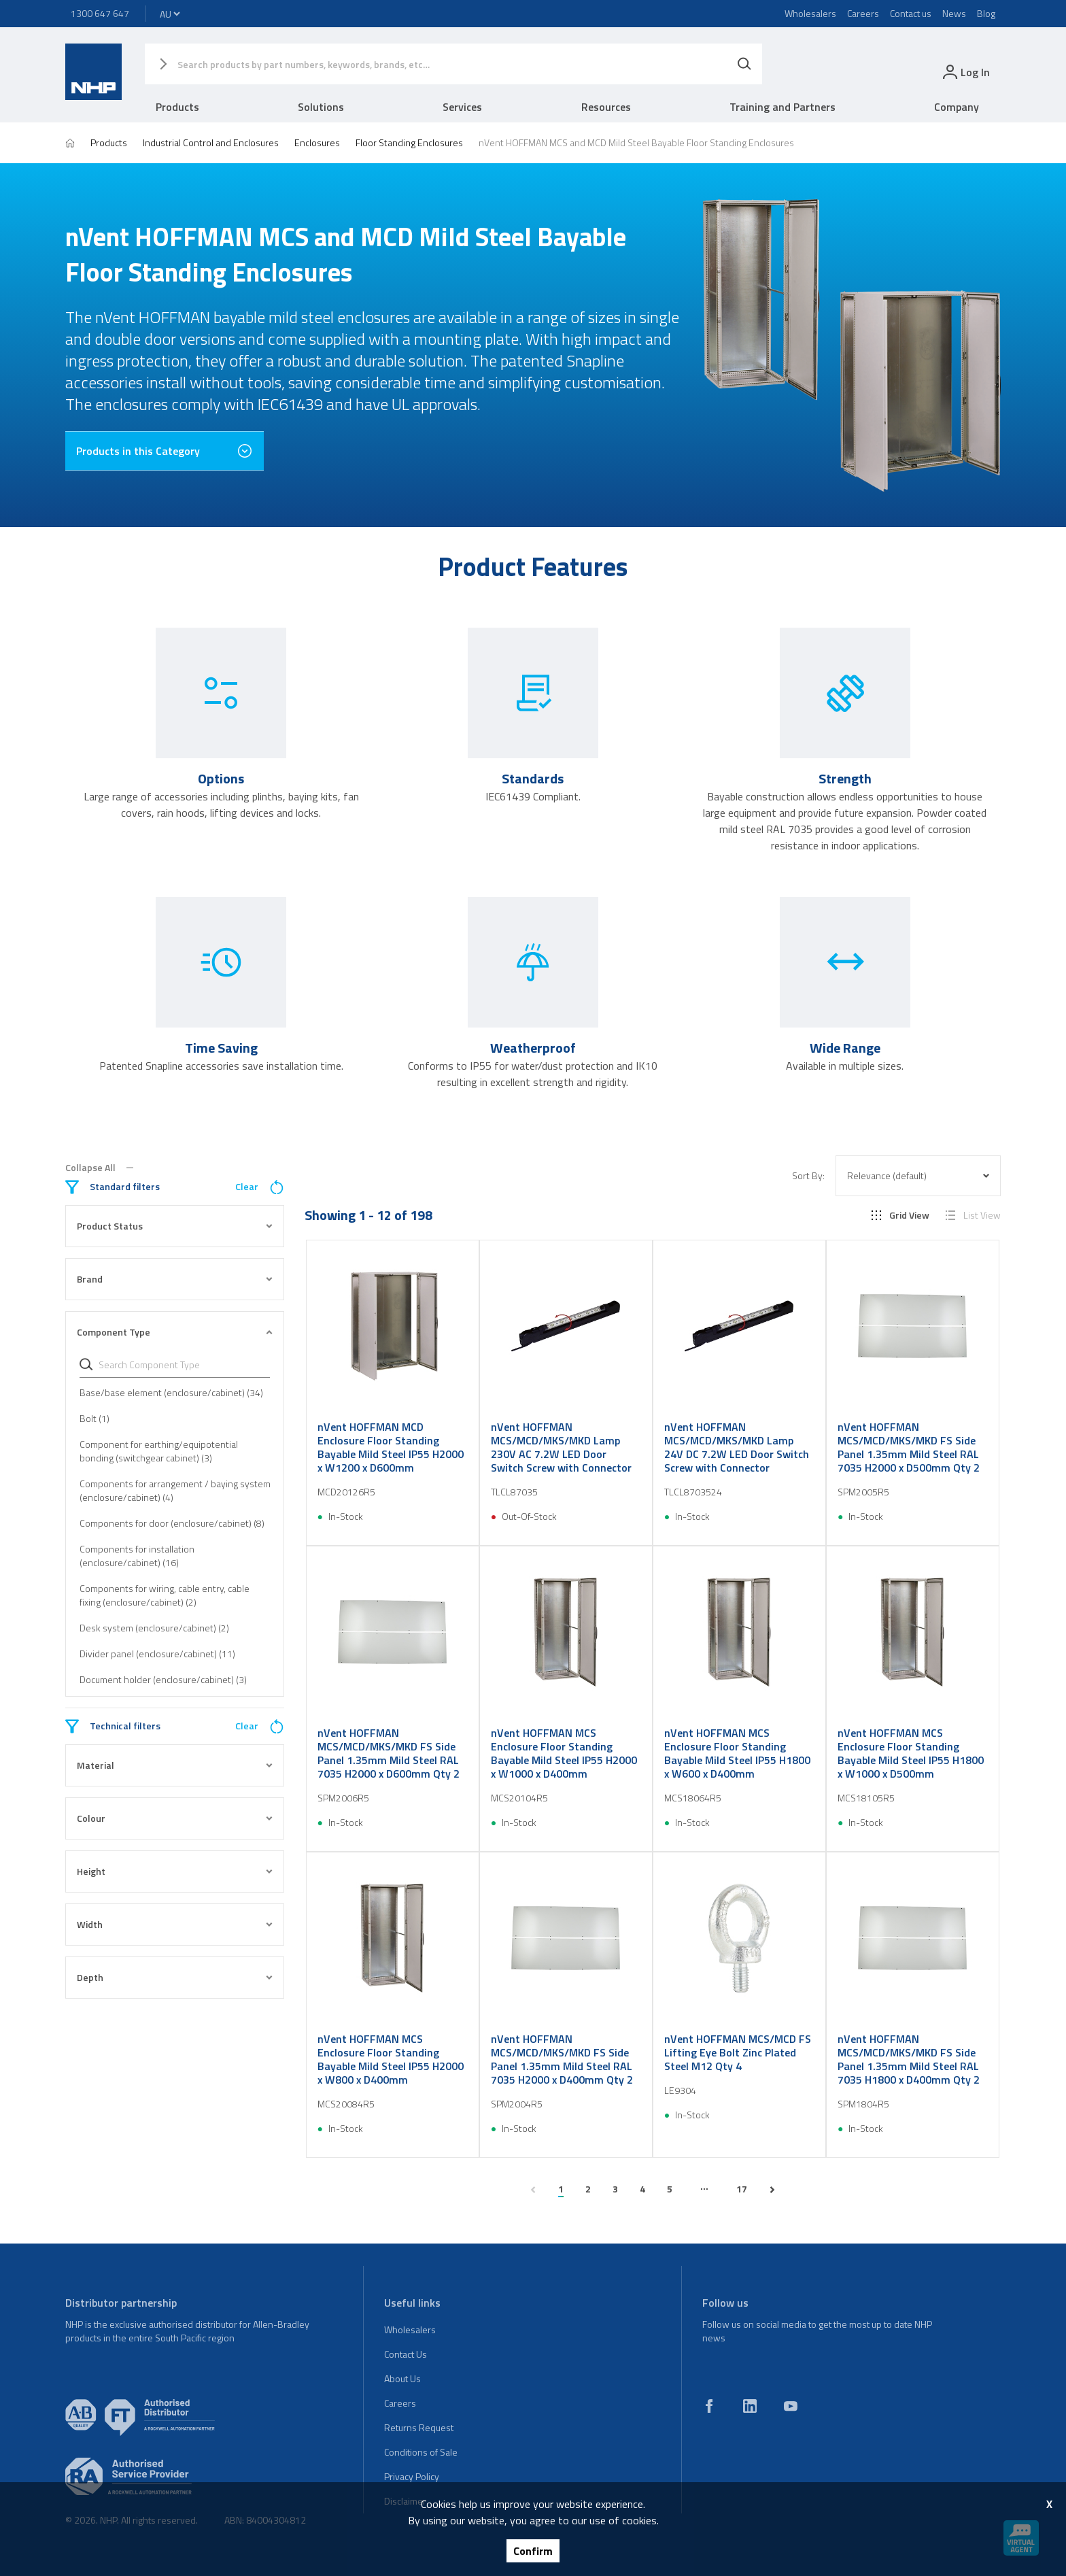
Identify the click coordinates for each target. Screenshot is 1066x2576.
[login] (965, 72)
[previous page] (533, 2190)
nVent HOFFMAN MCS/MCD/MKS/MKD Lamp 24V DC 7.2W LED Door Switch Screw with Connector (736, 1447)
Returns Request (418, 2427)
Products (177, 107)
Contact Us (405, 2354)
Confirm (533, 2551)
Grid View (900, 1215)
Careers (863, 13)
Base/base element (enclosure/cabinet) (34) (171, 1392)
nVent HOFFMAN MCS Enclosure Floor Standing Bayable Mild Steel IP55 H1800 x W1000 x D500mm (911, 1753)
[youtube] (790, 2406)
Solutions (321, 107)
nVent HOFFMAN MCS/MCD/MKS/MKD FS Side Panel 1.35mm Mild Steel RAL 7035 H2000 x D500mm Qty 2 (909, 1447)
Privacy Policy (411, 2476)
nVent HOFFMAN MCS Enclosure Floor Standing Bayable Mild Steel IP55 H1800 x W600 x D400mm (737, 1753)
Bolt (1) (94, 1418)
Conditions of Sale (421, 2452)
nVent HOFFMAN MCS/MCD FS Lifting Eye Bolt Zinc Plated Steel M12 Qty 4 (737, 2052)
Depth (175, 1977)
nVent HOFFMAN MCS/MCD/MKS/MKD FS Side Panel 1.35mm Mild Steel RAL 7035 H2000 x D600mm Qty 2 (388, 1753)
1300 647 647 (100, 13)
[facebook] (709, 2406)
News (954, 13)
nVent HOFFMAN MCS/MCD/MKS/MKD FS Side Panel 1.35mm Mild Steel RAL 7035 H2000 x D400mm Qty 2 (562, 2059)
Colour (175, 1818)
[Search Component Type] (181, 1365)
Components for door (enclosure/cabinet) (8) (172, 1523)
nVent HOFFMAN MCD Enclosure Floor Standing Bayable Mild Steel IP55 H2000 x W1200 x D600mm (390, 1447)
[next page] (772, 2190)
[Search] (744, 64)
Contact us (910, 13)
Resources (606, 107)
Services (462, 107)
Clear (259, 1187)
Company (956, 107)
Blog (986, 13)
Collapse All (99, 1167)
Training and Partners (782, 107)
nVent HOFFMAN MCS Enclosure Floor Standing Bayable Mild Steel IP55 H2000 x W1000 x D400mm (564, 1753)
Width (175, 1924)
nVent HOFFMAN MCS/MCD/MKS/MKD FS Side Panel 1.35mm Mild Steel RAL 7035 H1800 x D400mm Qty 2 (909, 2059)
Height (175, 1871)
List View (973, 1215)
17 (741, 2189)
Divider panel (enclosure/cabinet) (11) (157, 1653)
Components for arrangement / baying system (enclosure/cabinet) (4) (175, 1490)
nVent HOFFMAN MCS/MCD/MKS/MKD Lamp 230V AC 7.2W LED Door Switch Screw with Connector (561, 1447)
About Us (402, 2378)
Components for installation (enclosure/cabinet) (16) (137, 1556)
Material (175, 1765)
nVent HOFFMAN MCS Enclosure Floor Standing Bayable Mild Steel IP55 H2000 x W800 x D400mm (390, 2059)
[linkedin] (750, 2406)
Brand (175, 1279)
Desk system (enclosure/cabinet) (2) (154, 1628)
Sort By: (808, 1176)
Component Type (175, 1332)
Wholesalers (810, 13)
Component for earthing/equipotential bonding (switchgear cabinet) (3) (159, 1451)
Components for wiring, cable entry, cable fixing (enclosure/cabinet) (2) (165, 1595)
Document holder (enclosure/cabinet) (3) (163, 1679)
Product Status (175, 1226)
